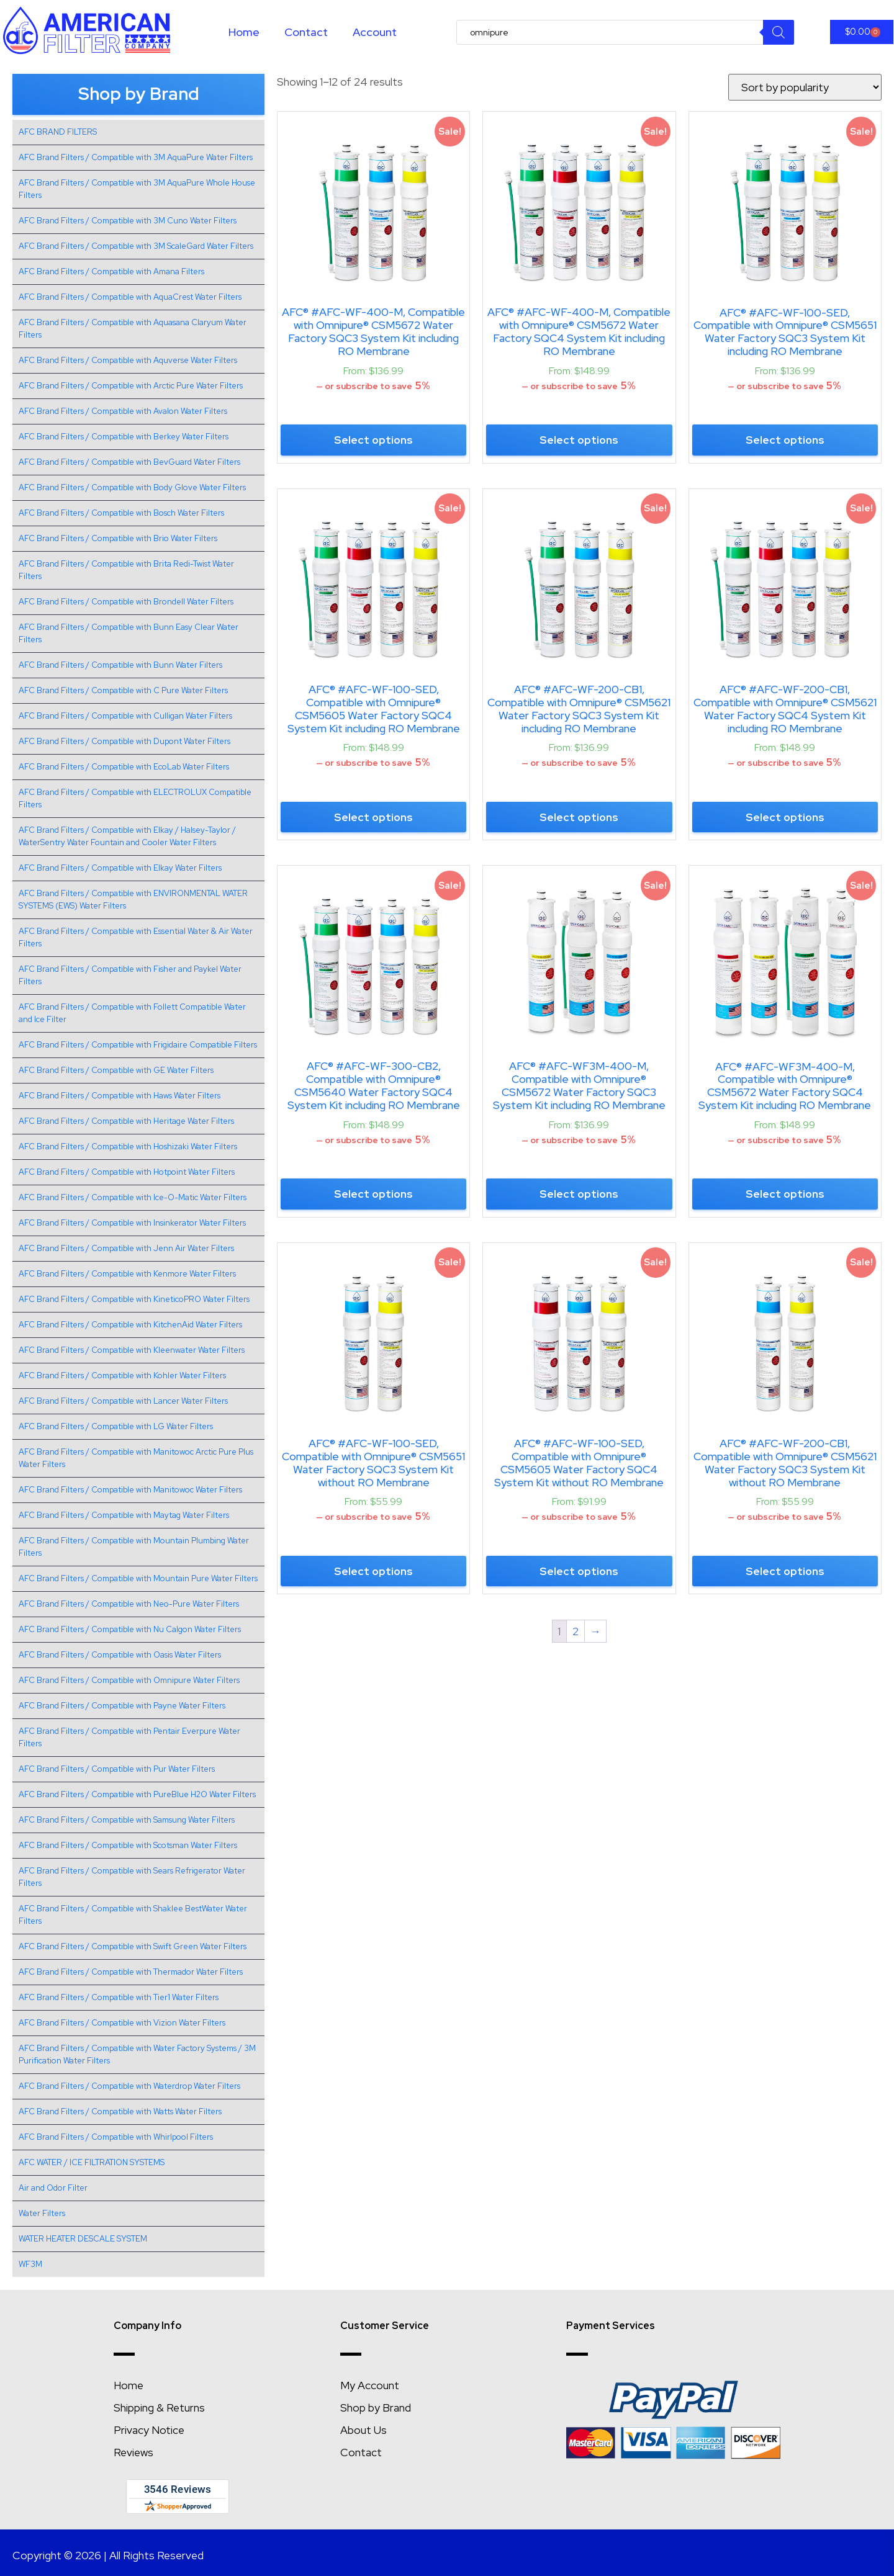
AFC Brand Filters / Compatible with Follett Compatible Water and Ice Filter (132, 1013)
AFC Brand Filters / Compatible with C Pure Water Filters (123, 690)
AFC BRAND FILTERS (58, 132)
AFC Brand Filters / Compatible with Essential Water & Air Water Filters (136, 937)
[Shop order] (805, 87)
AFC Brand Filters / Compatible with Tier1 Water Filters (119, 1997)
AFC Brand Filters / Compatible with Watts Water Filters (120, 2111)
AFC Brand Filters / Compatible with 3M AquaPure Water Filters (136, 157)
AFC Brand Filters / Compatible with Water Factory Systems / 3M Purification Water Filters (137, 2054)
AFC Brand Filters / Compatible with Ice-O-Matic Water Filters (132, 1197)
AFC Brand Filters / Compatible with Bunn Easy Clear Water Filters (128, 633)
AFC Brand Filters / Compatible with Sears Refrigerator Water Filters (132, 1876)
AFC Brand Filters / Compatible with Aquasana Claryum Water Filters (132, 328)
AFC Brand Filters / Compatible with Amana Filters (111, 271)
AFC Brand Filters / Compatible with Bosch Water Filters (121, 513)
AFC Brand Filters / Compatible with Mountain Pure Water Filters (138, 1578)
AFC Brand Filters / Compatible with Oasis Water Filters (120, 1654)
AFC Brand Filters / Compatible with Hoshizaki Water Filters (128, 1146)
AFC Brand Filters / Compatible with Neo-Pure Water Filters (129, 1604)
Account (375, 32)
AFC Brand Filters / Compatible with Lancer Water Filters (123, 1401)
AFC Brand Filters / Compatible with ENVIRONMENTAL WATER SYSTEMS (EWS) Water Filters (133, 899)
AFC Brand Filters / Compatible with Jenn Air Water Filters (126, 1248)
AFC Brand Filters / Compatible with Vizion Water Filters (122, 2022)
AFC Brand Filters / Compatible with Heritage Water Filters (126, 1121)
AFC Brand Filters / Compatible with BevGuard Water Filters (129, 462)
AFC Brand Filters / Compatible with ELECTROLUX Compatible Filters (135, 798)
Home (244, 32)
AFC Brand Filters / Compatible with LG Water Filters (116, 1426)
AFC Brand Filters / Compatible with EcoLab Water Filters (124, 766)
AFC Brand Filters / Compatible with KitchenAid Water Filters (130, 1324)
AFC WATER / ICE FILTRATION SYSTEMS (92, 2162)
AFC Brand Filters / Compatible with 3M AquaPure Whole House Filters (137, 188)
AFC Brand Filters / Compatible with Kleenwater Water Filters (132, 1350)
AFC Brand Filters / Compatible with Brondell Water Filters (126, 601)
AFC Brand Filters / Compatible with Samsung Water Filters (127, 1820)
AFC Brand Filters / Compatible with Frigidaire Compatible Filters (138, 1044)
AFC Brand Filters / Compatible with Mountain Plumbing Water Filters (134, 1546)
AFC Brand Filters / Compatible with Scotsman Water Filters (128, 1845)
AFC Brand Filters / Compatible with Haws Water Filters (119, 1095)
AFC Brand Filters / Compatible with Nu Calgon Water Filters (130, 1629)
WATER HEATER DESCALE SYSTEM (83, 2238)
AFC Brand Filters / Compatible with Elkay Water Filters (120, 868)
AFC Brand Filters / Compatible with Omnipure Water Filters (129, 1680)
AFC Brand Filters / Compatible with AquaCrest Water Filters (130, 297)
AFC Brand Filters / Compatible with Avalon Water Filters (123, 411)
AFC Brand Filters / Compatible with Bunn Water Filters (120, 665)
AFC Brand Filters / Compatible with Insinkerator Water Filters (132, 1223)
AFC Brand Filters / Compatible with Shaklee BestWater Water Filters (133, 1914)
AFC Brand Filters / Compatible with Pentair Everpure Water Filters (129, 1737)
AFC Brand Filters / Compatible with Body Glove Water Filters (132, 487)
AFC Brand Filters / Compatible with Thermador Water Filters (131, 1972)
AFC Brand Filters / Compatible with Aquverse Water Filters (128, 360)
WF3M (30, 2264)
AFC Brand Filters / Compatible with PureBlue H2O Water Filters (137, 1794)
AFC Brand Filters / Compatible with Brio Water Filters (118, 538)
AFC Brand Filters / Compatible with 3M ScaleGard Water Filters (136, 246)
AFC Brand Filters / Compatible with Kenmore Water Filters (127, 1273)
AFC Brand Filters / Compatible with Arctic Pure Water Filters (131, 385)
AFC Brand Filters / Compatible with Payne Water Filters (122, 1705)
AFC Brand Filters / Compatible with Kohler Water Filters (122, 1375)
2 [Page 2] (575, 1631)
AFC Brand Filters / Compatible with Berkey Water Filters (123, 436)
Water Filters (42, 2213)
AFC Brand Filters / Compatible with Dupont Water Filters (124, 741)
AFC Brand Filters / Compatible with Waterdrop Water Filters (129, 2086)
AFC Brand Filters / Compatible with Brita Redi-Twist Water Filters (126, 570)
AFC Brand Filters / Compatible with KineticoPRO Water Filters (134, 1299)
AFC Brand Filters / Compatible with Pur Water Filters (117, 1769)
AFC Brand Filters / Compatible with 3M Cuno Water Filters (128, 220)
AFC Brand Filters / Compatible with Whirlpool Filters (116, 2137)
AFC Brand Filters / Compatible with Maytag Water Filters (124, 1515)
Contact (306, 32)
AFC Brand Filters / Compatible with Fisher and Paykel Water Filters (130, 975)
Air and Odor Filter (53, 2188)
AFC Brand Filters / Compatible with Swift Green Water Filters (132, 1946)
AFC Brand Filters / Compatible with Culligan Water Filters (125, 716)
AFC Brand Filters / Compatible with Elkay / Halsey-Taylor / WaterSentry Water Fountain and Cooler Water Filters (127, 836)
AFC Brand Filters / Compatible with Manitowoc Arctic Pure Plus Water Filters (136, 1458)
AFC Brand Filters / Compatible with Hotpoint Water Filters (127, 1172)
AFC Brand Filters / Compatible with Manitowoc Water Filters (130, 1489)
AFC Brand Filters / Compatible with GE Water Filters (116, 1070)
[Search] (778, 32)
